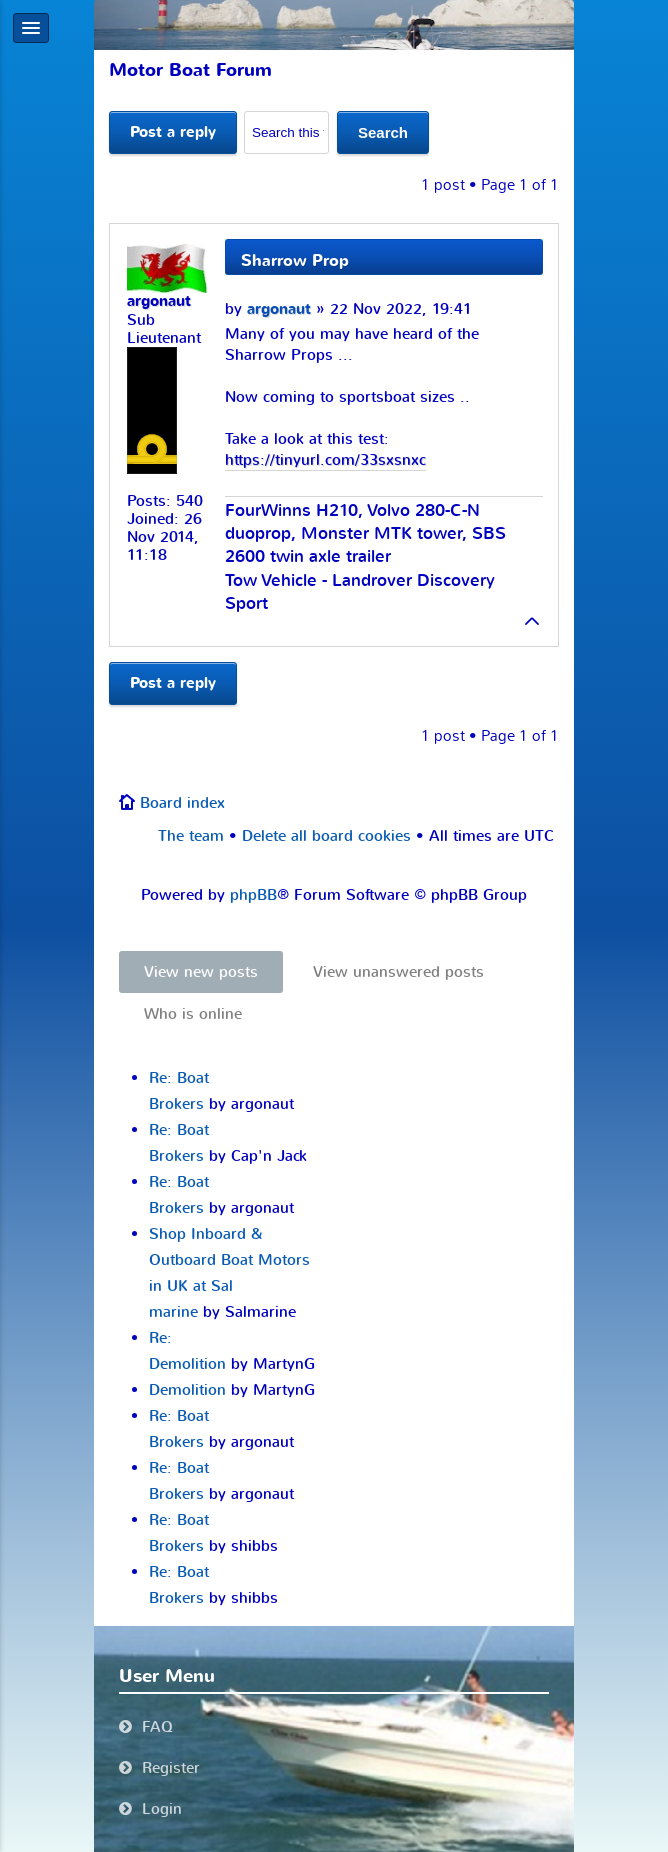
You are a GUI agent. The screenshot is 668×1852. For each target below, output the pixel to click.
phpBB (253, 895)
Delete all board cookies (326, 836)
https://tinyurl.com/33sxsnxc (325, 460)
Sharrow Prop (295, 261)
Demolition (187, 1390)
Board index (182, 803)
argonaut (279, 309)
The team (191, 836)
